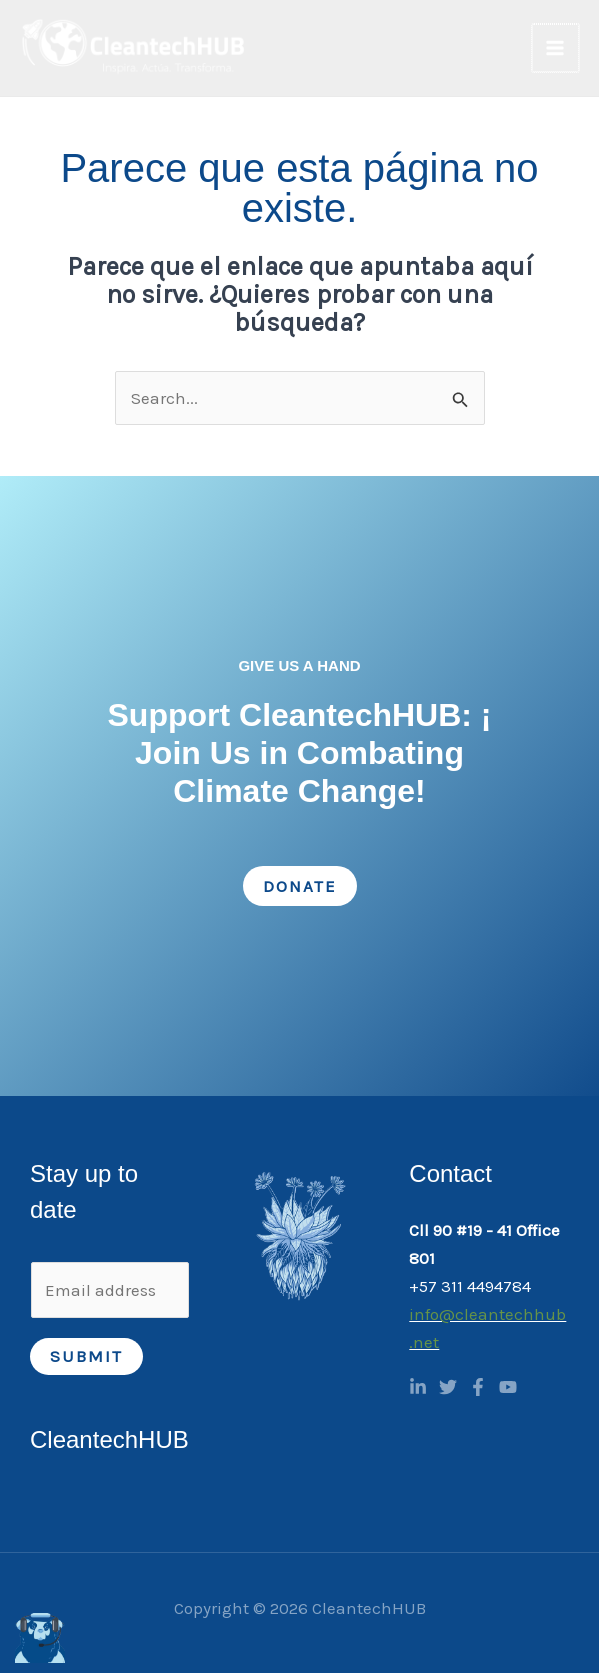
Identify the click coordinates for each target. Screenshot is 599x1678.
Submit (86, 1360)
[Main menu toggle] (557, 50)
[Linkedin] (418, 1392)
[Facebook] (478, 1392)
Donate (300, 890)
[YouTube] (508, 1392)
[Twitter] (448, 1392)
